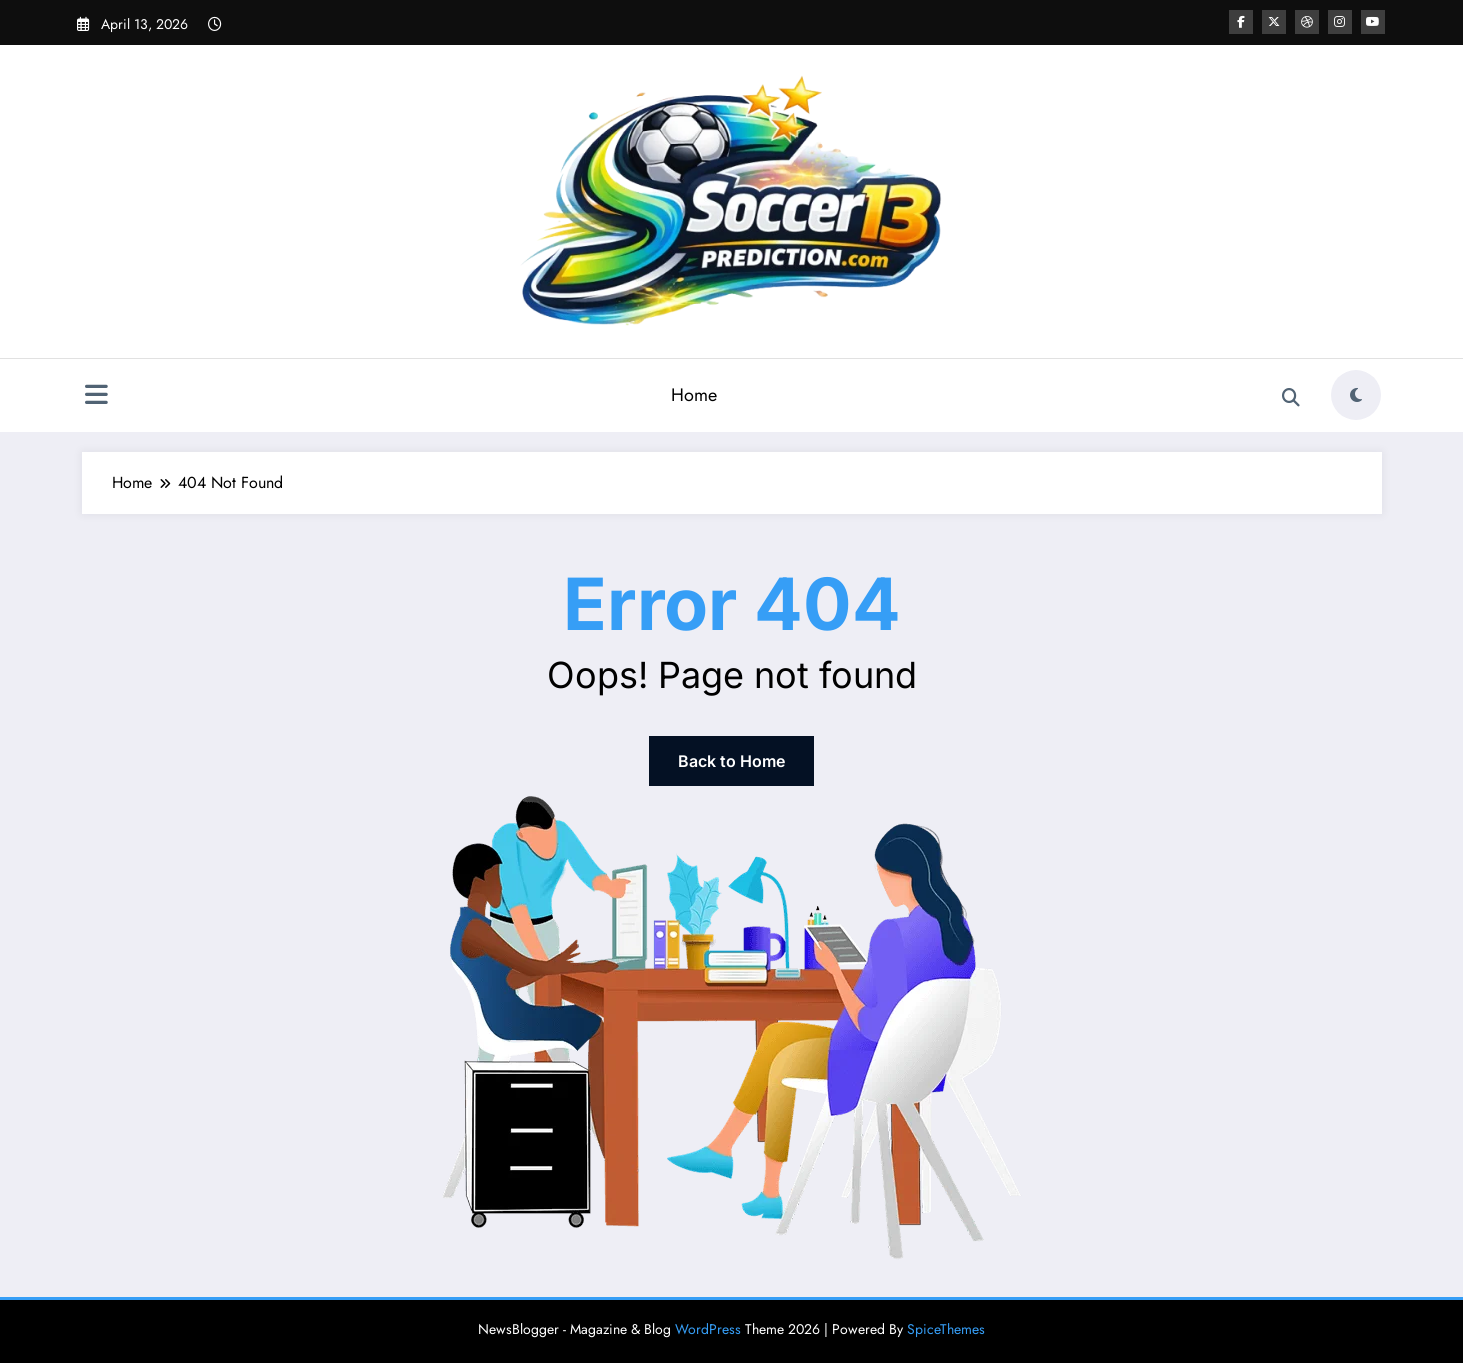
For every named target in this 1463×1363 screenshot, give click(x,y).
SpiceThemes (946, 1329)
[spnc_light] (1356, 395)
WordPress (708, 1329)
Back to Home (731, 761)
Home (694, 395)
